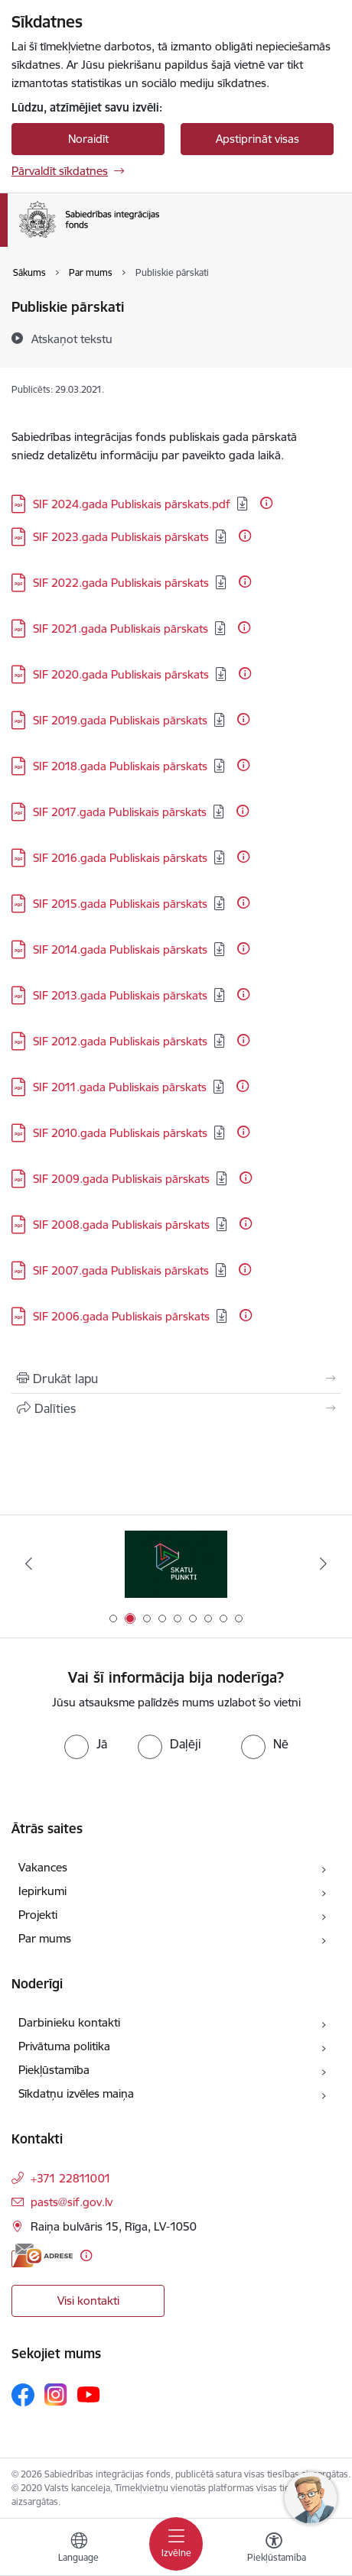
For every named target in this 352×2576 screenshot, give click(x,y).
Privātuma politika (64, 2046)
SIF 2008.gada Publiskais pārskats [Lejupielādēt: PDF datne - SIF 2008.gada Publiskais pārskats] (121, 1224)
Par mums (44, 1938)
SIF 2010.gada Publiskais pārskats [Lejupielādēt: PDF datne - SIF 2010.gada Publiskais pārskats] (120, 1133)
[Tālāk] (323, 1563)
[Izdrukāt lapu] (176, 1378)
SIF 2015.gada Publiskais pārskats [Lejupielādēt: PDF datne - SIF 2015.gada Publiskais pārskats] (120, 903)
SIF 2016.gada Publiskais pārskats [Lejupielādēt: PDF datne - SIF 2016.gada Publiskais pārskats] (120, 858)
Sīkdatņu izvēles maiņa (76, 2093)
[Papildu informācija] (266, 503)
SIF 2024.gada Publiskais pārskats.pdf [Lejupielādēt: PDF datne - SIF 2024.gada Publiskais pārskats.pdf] (131, 504)
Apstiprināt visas (257, 138)
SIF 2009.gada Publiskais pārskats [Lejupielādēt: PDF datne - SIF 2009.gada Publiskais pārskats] (121, 1178)
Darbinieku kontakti (69, 2022)
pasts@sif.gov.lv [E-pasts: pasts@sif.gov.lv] (71, 2202)
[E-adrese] (42, 2255)
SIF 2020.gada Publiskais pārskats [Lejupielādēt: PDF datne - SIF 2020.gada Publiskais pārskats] (121, 674)
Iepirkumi (42, 1891)
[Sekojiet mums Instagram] (55, 2394)
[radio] (85, 1744)
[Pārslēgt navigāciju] (176, 2544)
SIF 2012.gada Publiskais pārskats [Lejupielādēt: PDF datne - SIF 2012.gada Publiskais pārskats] (120, 1041)
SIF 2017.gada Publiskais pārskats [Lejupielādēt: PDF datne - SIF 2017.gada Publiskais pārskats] (120, 812)
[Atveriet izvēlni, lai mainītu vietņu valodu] (79, 2549)
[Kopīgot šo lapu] (176, 1408)
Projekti (37, 1914)
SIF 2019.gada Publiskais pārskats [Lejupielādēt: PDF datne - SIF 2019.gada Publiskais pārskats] (120, 720)
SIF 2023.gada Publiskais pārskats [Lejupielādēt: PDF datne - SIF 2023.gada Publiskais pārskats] (121, 537)
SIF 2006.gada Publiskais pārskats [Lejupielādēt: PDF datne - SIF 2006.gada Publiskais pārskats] (121, 1316)
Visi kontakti (88, 2300)
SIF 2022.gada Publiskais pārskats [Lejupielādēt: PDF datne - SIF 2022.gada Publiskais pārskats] (121, 582)
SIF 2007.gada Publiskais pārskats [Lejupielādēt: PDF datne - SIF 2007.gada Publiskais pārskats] (121, 1270)
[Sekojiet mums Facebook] (22, 2394)
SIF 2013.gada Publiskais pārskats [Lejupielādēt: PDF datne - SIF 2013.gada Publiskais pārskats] (120, 995)
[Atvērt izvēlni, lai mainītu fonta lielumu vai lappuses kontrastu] (274, 2549)
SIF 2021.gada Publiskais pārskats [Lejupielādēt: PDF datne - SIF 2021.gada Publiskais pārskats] (120, 628)
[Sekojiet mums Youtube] (88, 2394)
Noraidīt (88, 138)
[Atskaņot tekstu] (71, 338)
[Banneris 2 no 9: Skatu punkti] (176, 1564)
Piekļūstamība (54, 2069)
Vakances (42, 1867)
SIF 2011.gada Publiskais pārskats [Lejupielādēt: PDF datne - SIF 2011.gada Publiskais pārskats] (120, 1087)
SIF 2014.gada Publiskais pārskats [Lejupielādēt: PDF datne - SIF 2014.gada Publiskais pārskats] (120, 949)
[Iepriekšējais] (28, 1563)
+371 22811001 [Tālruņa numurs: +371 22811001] (71, 2178)
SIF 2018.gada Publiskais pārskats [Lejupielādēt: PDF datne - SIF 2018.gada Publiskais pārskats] (120, 766)
